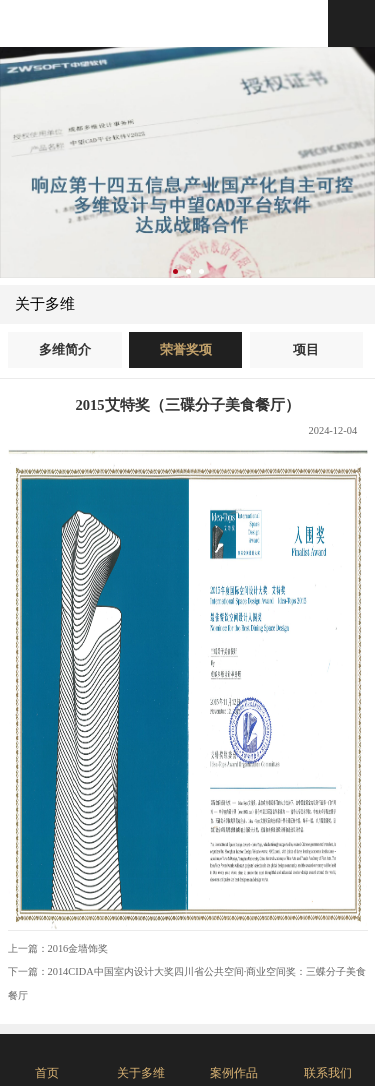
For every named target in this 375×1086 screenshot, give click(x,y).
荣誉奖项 (186, 349)
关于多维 (45, 304)
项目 (306, 349)
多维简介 (65, 349)
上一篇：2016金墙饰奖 (58, 948)
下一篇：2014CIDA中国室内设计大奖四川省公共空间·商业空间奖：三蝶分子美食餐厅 (187, 983)
